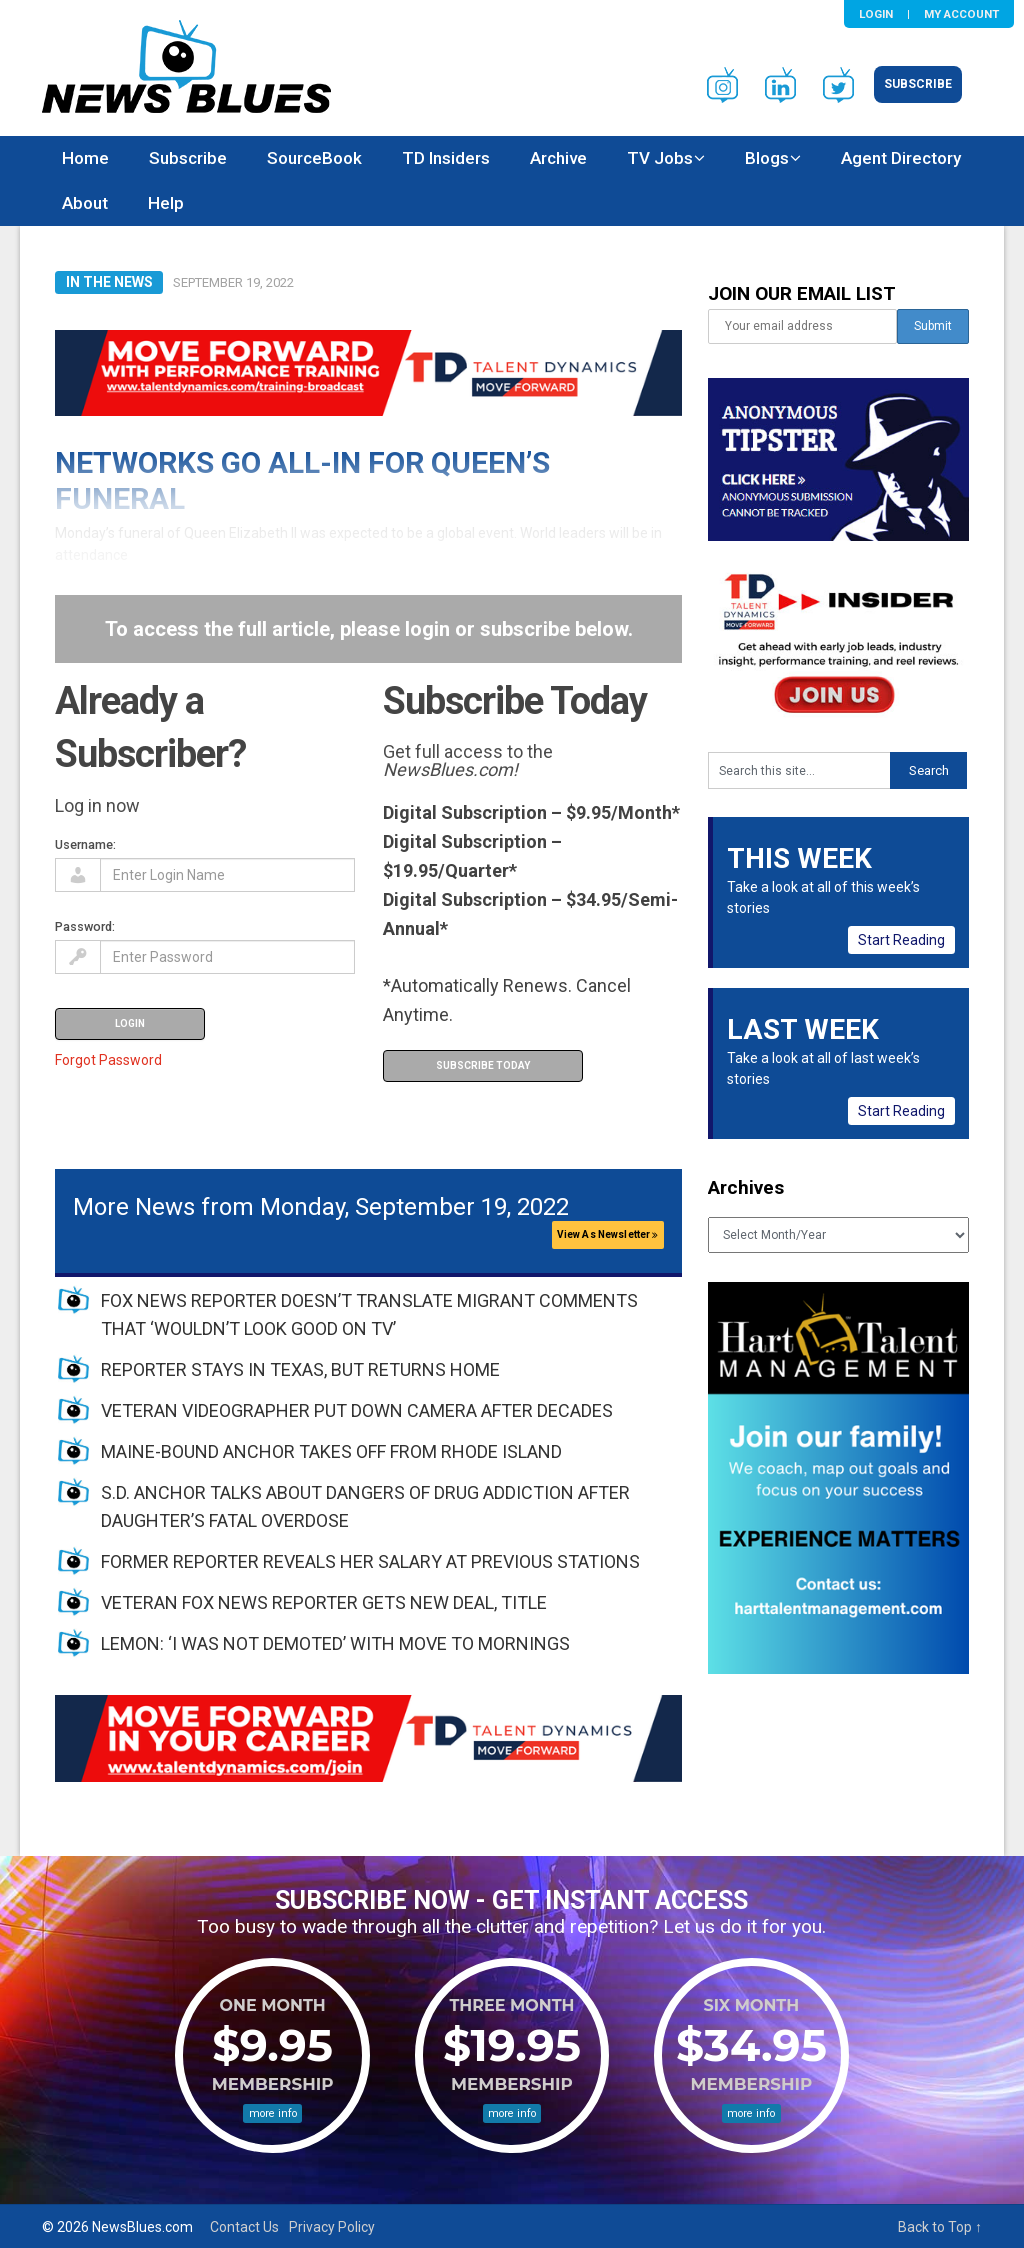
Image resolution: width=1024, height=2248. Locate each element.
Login (876, 14)
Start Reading (901, 940)
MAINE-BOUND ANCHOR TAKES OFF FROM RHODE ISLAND (331, 1451)
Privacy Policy (332, 2227)
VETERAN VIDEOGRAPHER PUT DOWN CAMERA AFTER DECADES (357, 1410)
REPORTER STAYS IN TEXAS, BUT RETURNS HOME (300, 1369)
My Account (961, 14)
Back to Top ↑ (940, 2227)
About (85, 203)
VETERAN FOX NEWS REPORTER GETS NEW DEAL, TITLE (324, 1602)
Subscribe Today (483, 1065)
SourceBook (314, 158)
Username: (85, 844)
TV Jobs (660, 158)
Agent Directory (901, 158)
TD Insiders (446, 158)
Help (166, 203)
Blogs (767, 158)
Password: (85, 926)
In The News (109, 282)
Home (85, 158)
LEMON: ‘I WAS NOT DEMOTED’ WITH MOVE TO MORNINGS (335, 1643)
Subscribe (918, 84)
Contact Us (244, 2227)
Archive (558, 158)
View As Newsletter (608, 1234)
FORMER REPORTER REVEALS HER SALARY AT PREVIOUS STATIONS (370, 1561)
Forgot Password (108, 1060)
